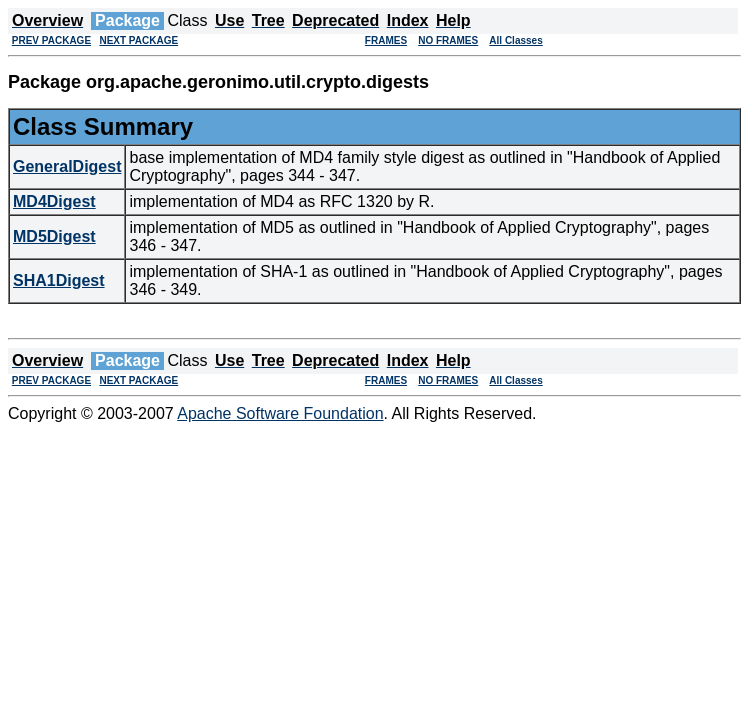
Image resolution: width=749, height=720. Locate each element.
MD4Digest (54, 201)
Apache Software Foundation (280, 413)
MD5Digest (54, 236)
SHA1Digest (59, 280)
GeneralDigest (67, 166)
